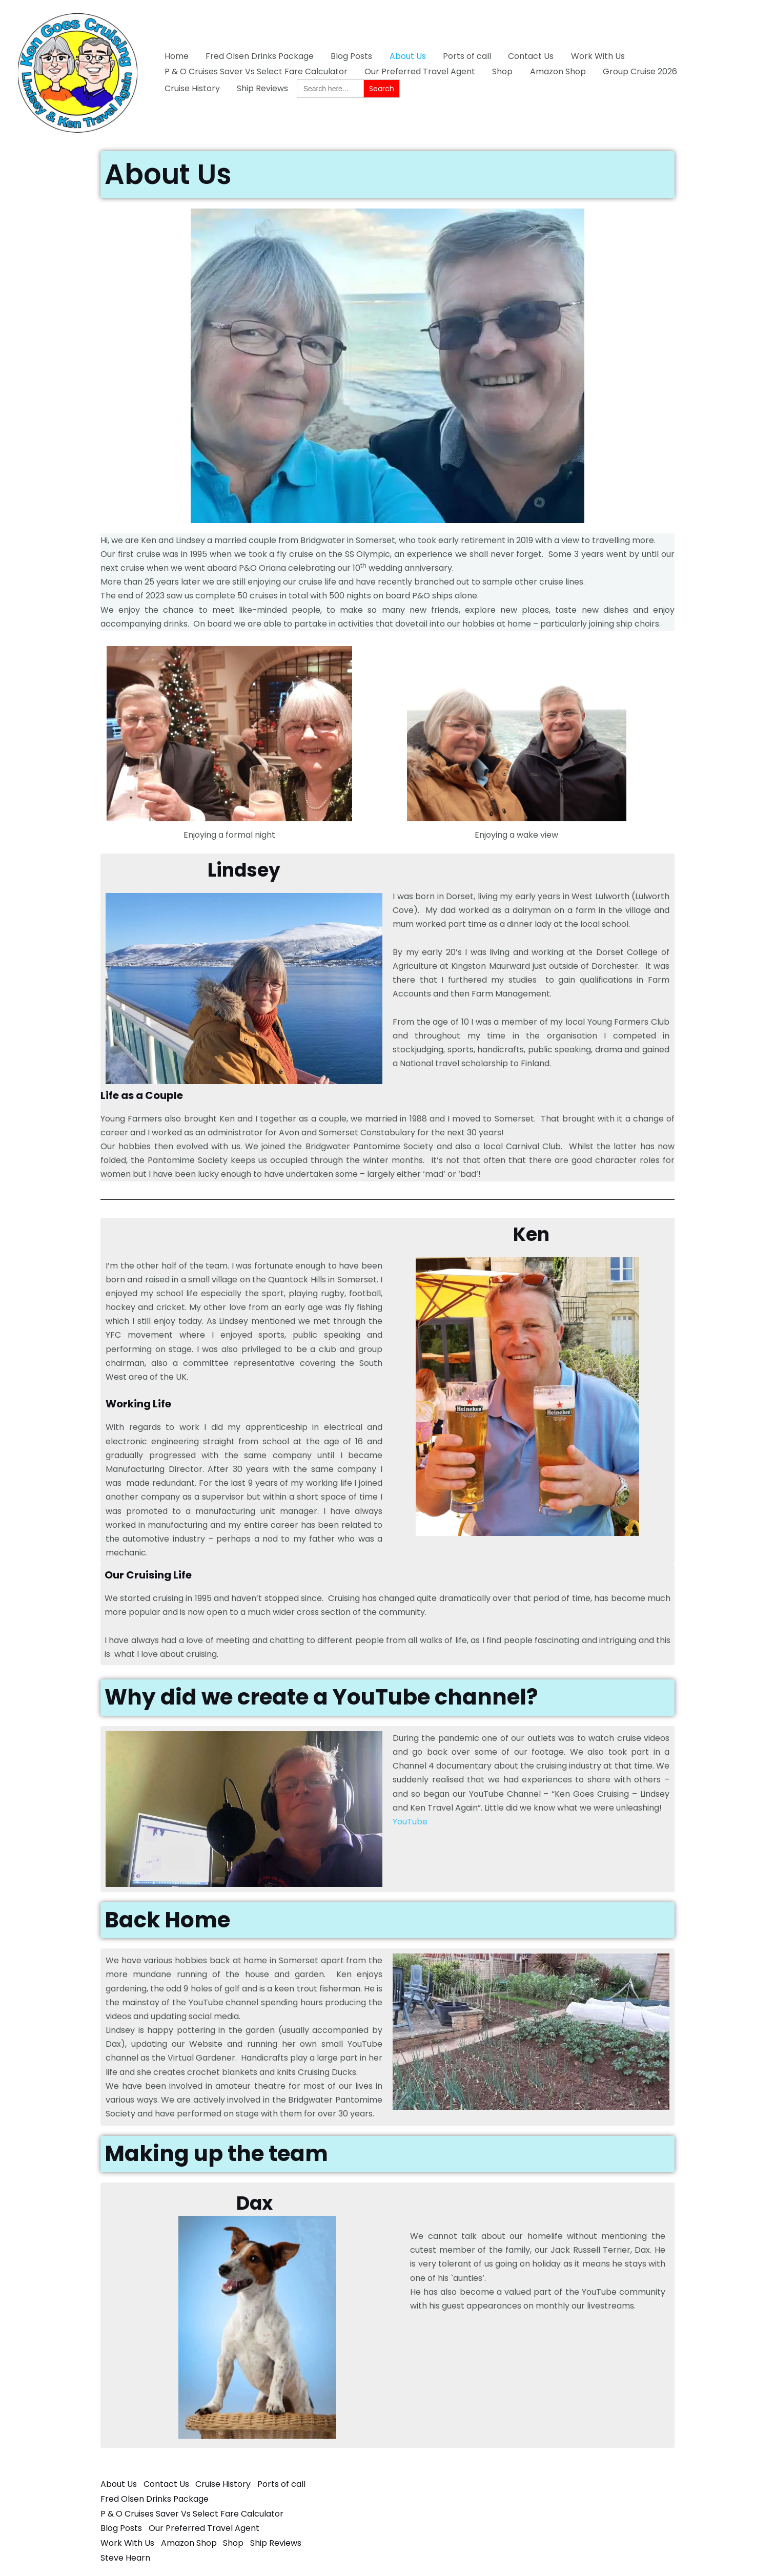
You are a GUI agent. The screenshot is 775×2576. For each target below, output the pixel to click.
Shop (501, 71)
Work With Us (593, 56)
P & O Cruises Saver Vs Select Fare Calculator (255, 71)
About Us (405, 56)
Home (176, 56)
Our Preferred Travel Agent (418, 71)
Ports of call (464, 56)
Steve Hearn (125, 2554)
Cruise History (718, 71)
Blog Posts (350, 56)
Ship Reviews (189, 88)
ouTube (412, 1821)
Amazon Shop (555, 71)
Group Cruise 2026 (637, 71)
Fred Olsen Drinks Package (259, 56)
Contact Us (527, 56)
